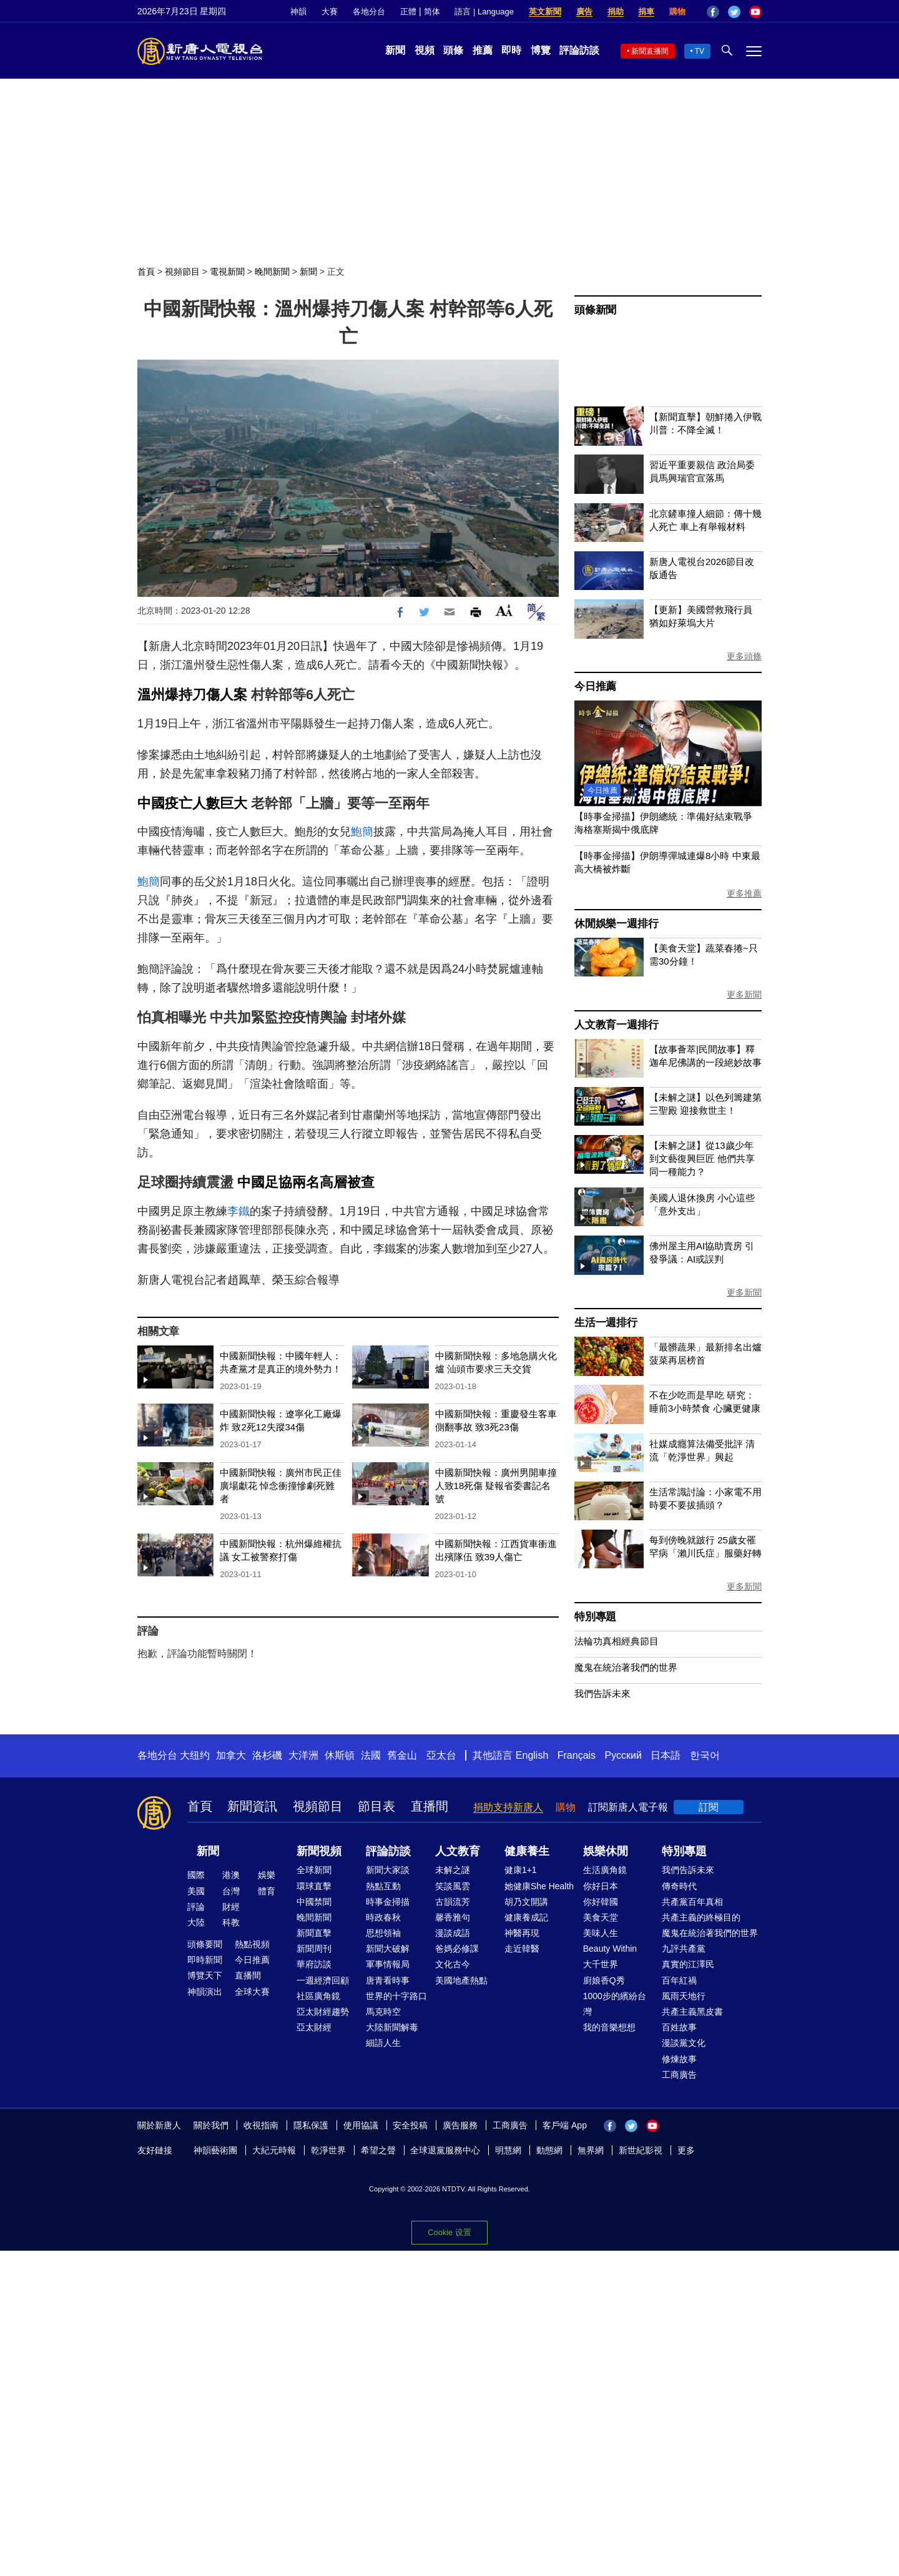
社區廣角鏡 (318, 1996)
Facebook (713, 12)
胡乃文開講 (526, 1902)
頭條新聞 (595, 310)
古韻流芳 (452, 1902)
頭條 (453, 50)
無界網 (590, 2150)
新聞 (395, 50)
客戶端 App (565, 2125)
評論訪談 (579, 50)
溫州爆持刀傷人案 (192, 694)
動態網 (549, 2150)
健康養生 (526, 1851)
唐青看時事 (388, 1980)
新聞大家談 (388, 1870)
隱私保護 (310, 2125)
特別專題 (595, 1617)
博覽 (541, 50)
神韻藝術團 (215, 2150)
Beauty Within (610, 1949)
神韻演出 (204, 1992)
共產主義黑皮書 (692, 2012)
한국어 (705, 1755)
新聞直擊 (314, 1933)
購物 (677, 11)
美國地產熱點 (461, 1980)
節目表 (376, 1806)
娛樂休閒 (605, 1851)
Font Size (504, 610)
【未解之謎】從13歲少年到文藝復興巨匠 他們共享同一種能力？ (702, 1158)
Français (577, 1755)
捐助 (615, 11)
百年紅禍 (679, 1980)
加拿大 (231, 1755)
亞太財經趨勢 (323, 2012)
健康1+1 (520, 1870)
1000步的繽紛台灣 (614, 2004)
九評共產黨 (683, 1949)
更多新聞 (744, 995)
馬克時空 (383, 2012)
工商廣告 (679, 2075)
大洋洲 (303, 1755)
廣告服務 (460, 2125)
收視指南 (260, 2125)
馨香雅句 (452, 1917)
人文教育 (457, 1851)
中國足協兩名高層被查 (306, 1182)
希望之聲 (378, 2150)
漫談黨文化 (683, 2043)
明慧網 (508, 2150)
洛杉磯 (267, 1755)
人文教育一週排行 (616, 1025)
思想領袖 (383, 1933)
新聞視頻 (319, 1851)
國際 (196, 1875)
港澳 (231, 1875)
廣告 (584, 11)
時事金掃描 (388, 1902)
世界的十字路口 (396, 1996)
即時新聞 (204, 1960)
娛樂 (266, 1875)
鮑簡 (362, 831)
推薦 (483, 50)
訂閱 (709, 1807)
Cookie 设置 (449, 2232)
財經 (231, 1907)
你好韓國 (600, 1902)
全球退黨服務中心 (445, 2150)
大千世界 (600, 1964)
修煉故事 (679, 2059)
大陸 (196, 1922)
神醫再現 (521, 1933)
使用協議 (360, 2125)
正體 (408, 11)
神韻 (298, 11)
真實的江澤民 (688, 1964)
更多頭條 (744, 656)
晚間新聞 (272, 272)
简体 (432, 11)
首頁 (146, 272)
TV (699, 51)
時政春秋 (383, 1917)
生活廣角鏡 (605, 1870)
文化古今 (452, 1964)
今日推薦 (595, 686)
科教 (231, 1922)
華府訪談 (314, 1964)
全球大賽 (252, 1992)
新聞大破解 (388, 1949)
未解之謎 (452, 1870)
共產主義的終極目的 (701, 1917)
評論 (196, 1907)
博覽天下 (204, 1975)
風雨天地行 (683, 1996)
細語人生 (383, 2043)
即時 (511, 50)
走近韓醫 (521, 1949)
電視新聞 (227, 272)
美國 (196, 1891)
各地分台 (369, 11)
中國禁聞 (314, 1902)
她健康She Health (539, 1886)
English (532, 1755)
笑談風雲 (452, 1886)
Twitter (734, 12)
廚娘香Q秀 (604, 1980)
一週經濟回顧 (323, 1980)
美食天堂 (600, 1917)
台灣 (231, 1891)
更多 (686, 2150)
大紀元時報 (274, 2150)
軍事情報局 (388, 1964)
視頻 (425, 50)
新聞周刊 (314, 1949)
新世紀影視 (640, 2150)
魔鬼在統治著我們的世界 (625, 1667)
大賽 (330, 11)
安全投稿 (410, 2125)
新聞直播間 (650, 51)
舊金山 (402, 1755)
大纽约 (195, 1755)
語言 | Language (483, 11)
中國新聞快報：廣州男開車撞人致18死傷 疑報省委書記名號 (496, 1485)
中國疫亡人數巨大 (192, 803)
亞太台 (441, 1755)
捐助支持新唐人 (508, 1807)
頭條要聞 (204, 1944)
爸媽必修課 (457, 1949)
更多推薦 (744, 893)
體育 (266, 1891)
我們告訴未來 (602, 1693)
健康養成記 (526, 1917)
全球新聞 (314, 1870)
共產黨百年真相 (692, 1902)
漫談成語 (452, 1933)
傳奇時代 (679, 1886)
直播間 (429, 1806)
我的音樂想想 (609, 2027)
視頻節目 (182, 272)
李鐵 (238, 1211)
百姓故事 (679, 2027)
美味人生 (600, 1933)
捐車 (646, 11)
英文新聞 (545, 11)
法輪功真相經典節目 (616, 1641)
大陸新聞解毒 (392, 2027)
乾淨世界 (328, 2150)
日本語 (665, 1755)
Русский (623, 1755)
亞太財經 (314, 2027)
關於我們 (211, 2125)
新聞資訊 (252, 1806)
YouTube (755, 12)
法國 (371, 1755)
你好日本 (600, 1886)
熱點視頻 (252, 1944)
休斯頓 (340, 1755)
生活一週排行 (605, 1323)
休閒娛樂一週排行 (616, 924)
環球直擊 (314, 1886)
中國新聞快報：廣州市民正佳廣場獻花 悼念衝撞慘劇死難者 (280, 1485)
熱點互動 (383, 1886)
